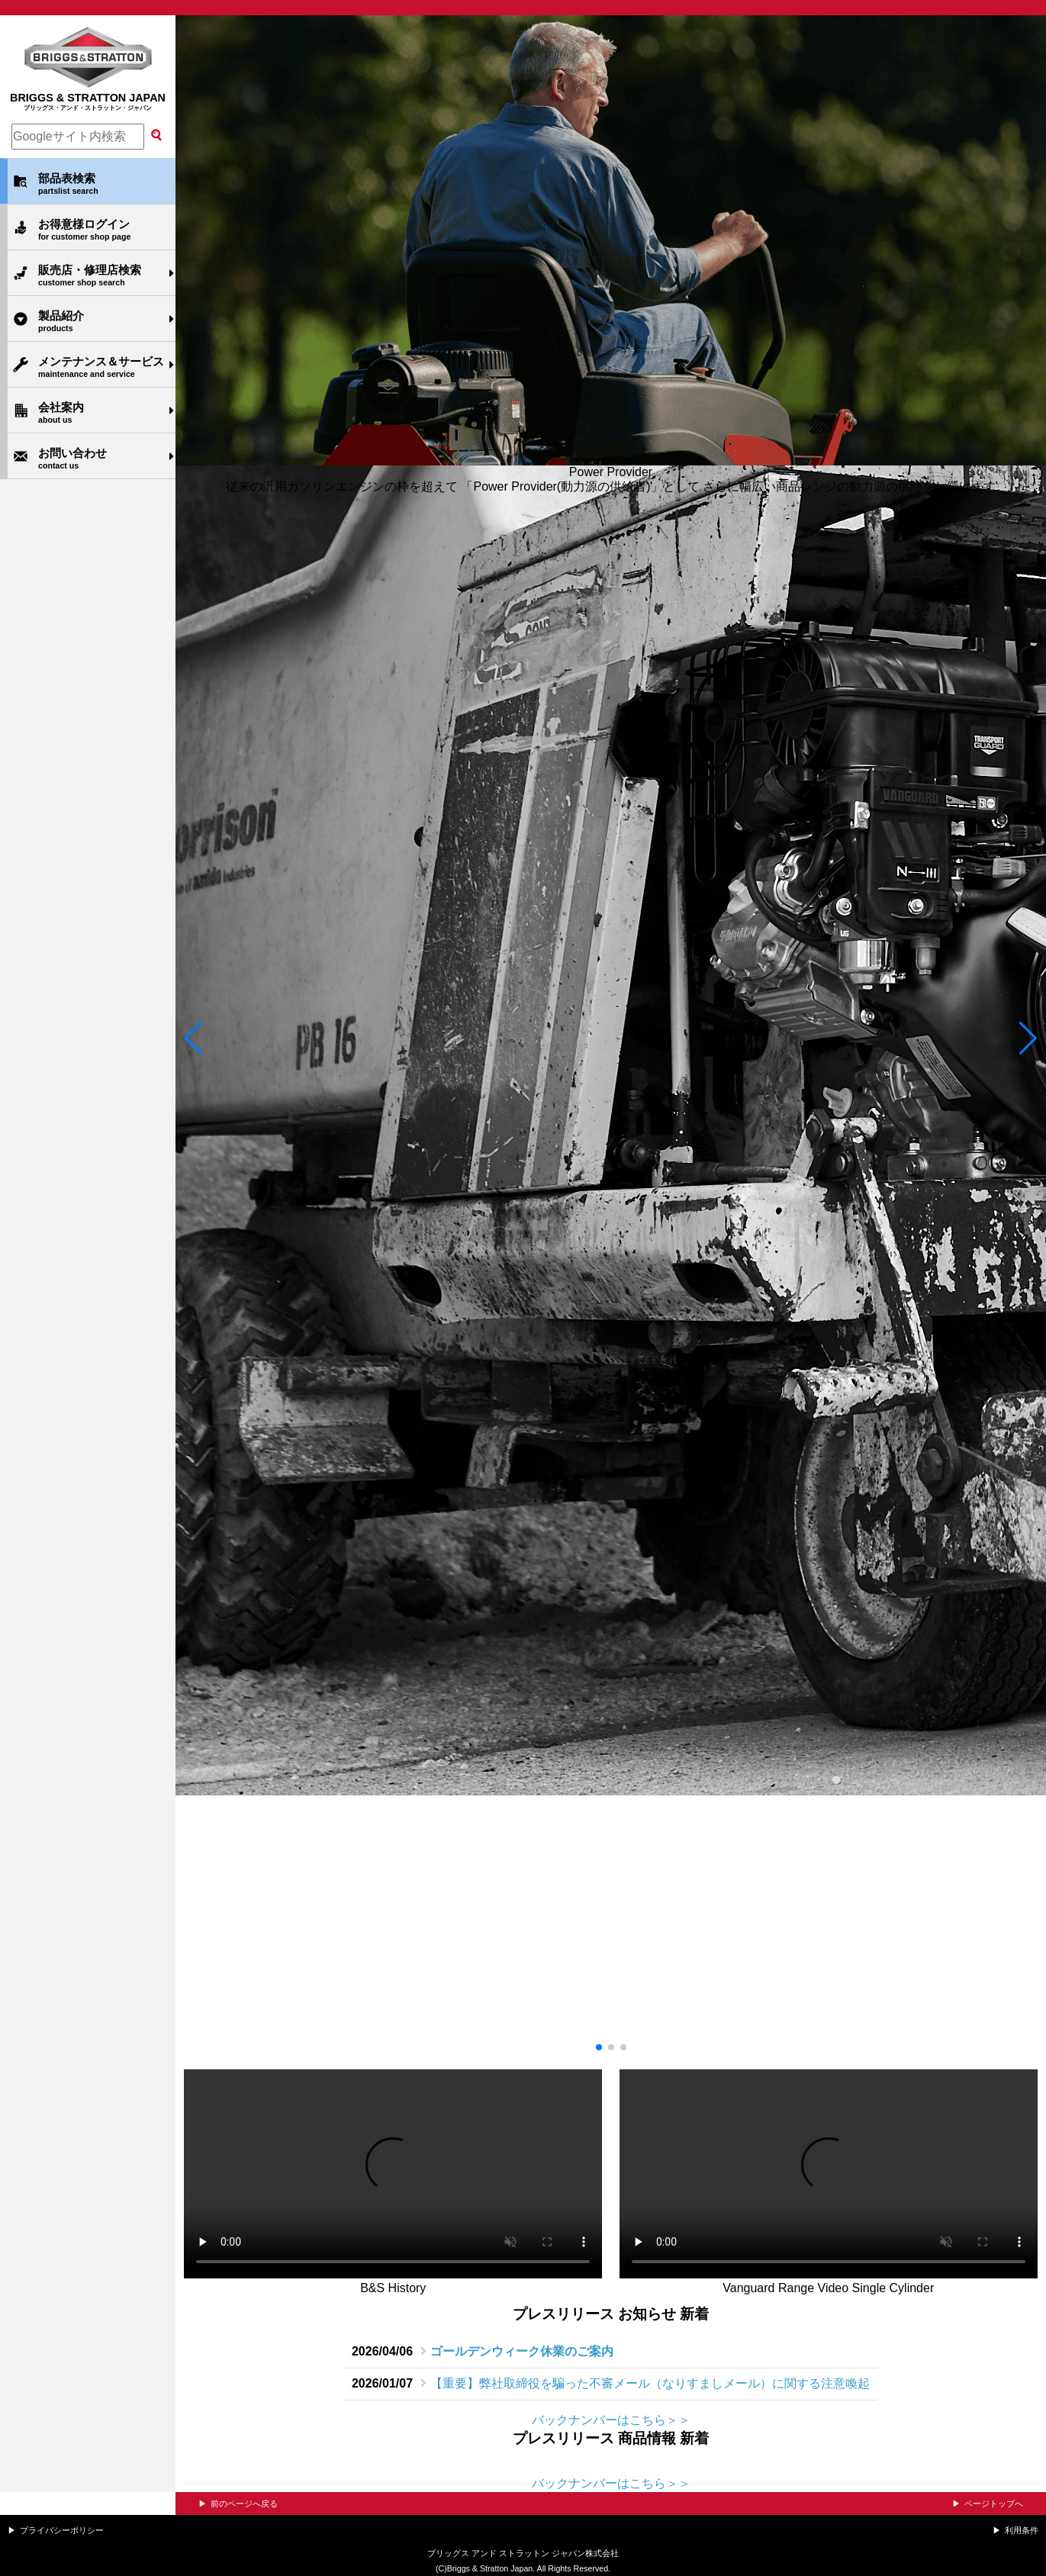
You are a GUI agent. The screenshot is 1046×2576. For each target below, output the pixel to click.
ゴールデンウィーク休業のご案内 (521, 2351)
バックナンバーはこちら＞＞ (611, 2419)
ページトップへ (993, 2503)
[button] (193, 1038)
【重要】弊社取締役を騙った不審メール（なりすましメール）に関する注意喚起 (650, 2383)
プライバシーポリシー (62, 2530)
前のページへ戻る (244, 2503)
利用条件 (1021, 2530)
